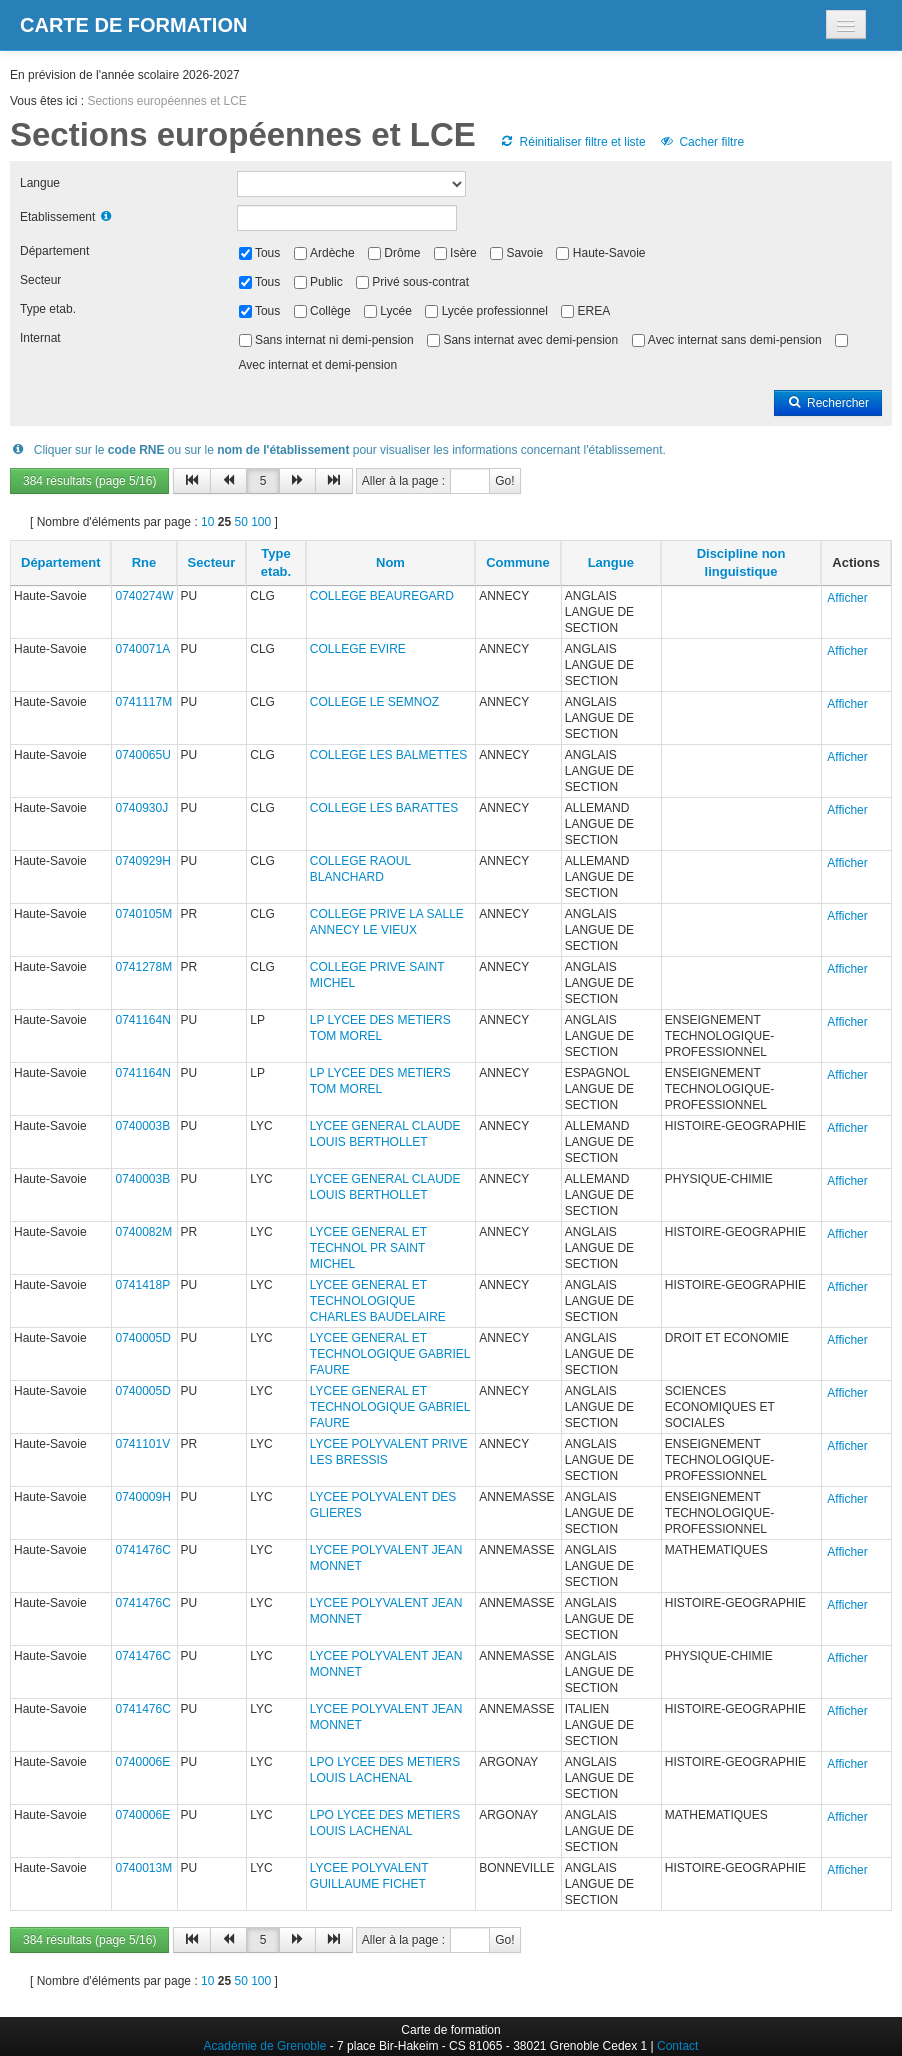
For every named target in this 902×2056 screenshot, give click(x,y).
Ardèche (332, 253)
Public (326, 282)
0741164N (142, 1020)
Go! (504, 481)
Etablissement (57, 217)
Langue (40, 183)
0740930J (141, 808)
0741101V (142, 1444)
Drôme (402, 253)
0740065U (142, 755)
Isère (463, 253)
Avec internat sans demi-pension (735, 340)
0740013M (143, 1868)
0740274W (144, 596)
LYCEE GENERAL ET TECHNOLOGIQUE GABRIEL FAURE (390, 1354)
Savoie (524, 253)
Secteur (40, 280)
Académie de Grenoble (265, 2046)
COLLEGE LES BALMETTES (388, 755)
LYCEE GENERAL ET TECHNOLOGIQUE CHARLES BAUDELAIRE (378, 1301)
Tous (267, 253)
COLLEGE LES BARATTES (384, 808)
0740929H (142, 861)
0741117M (143, 702)
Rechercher (828, 403)
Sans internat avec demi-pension (530, 340)
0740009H (142, 1497)
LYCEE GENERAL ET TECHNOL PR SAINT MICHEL (368, 1248)
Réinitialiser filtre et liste (572, 142)
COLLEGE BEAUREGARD (382, 596)
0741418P (142, 1285)
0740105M (143, 914)
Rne (144, 562)
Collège (330, 311)
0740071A (142, 649)
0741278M (143, 967)
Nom (390, 562)
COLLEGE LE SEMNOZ (374, 702)
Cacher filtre (701, 142)
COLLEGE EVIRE (358, 649)
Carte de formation (133, 25)
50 (240, 522)
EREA (594, 311)
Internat (40, 338)
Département (54, 251)
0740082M (143, 1232)
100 (261, 522)
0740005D (142, 1338)
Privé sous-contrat (420, 282)
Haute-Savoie (609, 253)
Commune (518, 562)
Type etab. (48, 309)
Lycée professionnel (495, 311)
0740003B (142, 1126)
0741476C (142, 1550)
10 (207, 522)
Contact (677, 2046)
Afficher (847, 598)
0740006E (142, 1762)
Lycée (396, 311)
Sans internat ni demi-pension (334, 340)
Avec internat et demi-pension (318, 365)
